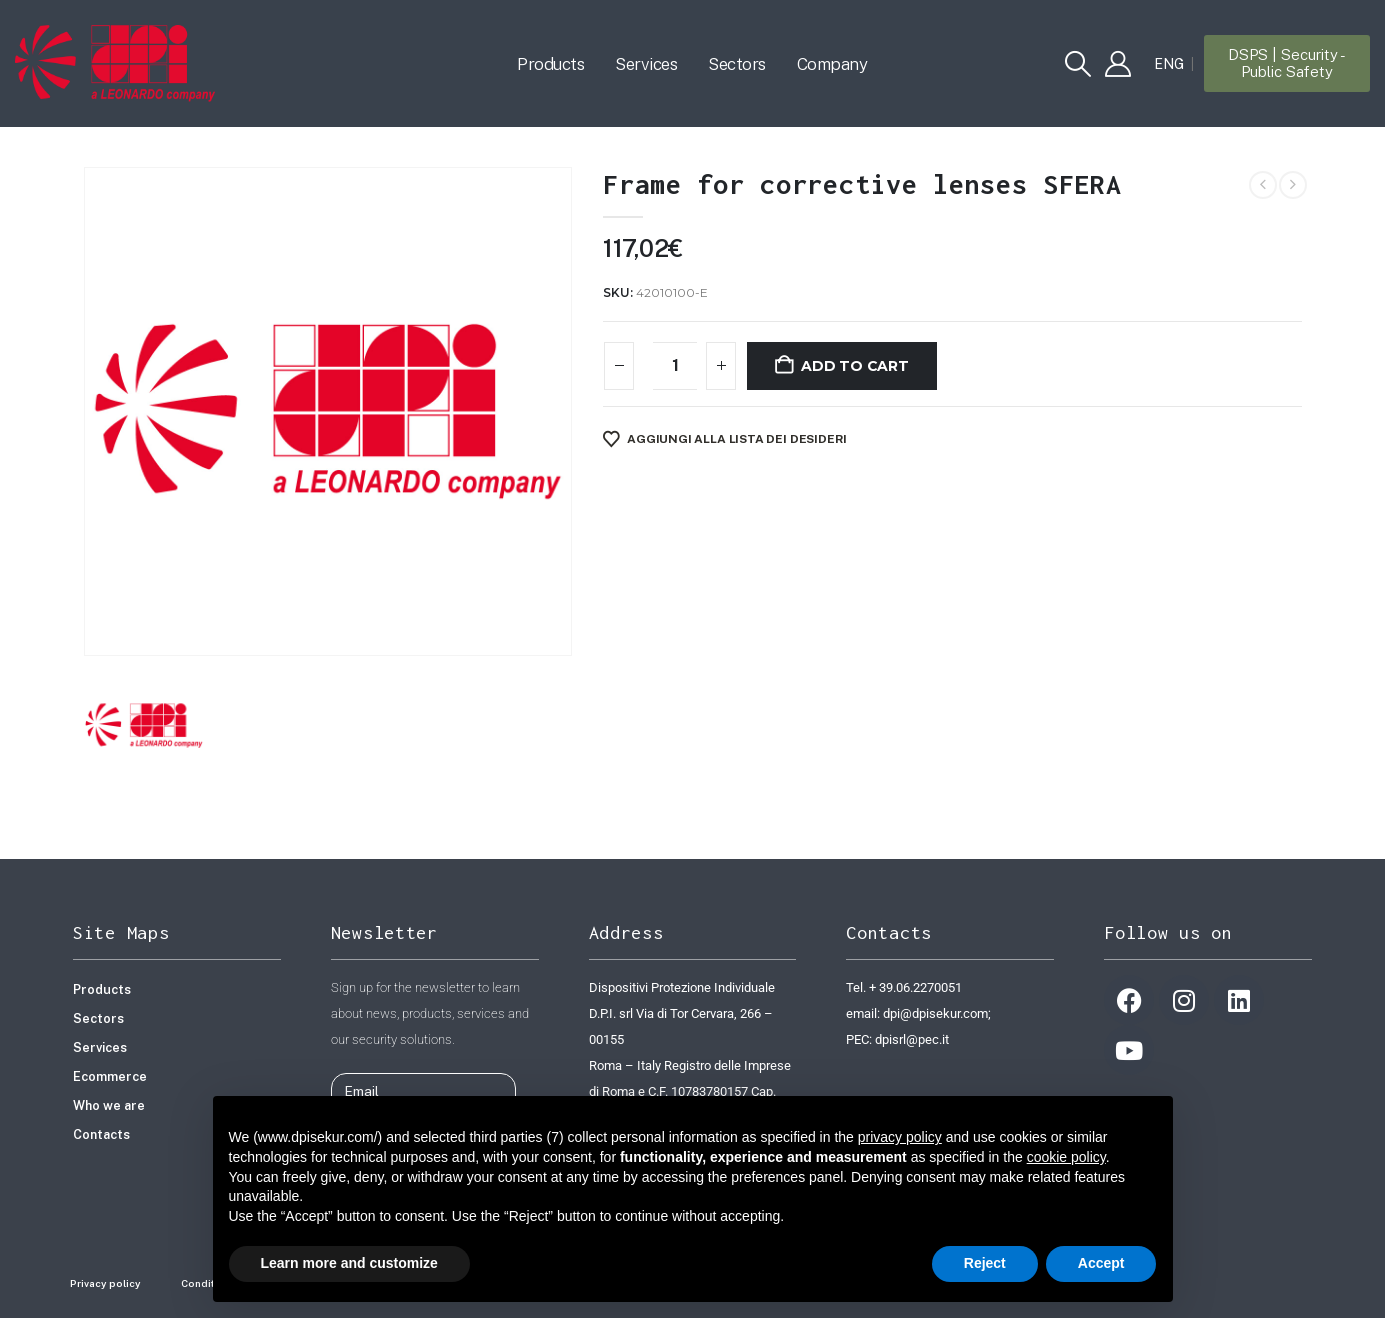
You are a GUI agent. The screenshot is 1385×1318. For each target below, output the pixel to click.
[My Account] (1117, 64)
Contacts (101, 1134)
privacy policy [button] (900, 1137)
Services (646, 64)
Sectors (737, 64)
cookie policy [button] (1066, 1157)
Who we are (109, 1105)
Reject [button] (985, 1263)
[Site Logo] (115, 63)
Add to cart (855, 366)
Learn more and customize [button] (349, 1263)
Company (832, 64)
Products (550, 64)
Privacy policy (105, 1283)
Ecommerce (110, 1076)
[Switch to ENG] (1169, 64)
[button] (1077, 64)
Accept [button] (1101, 1263)
